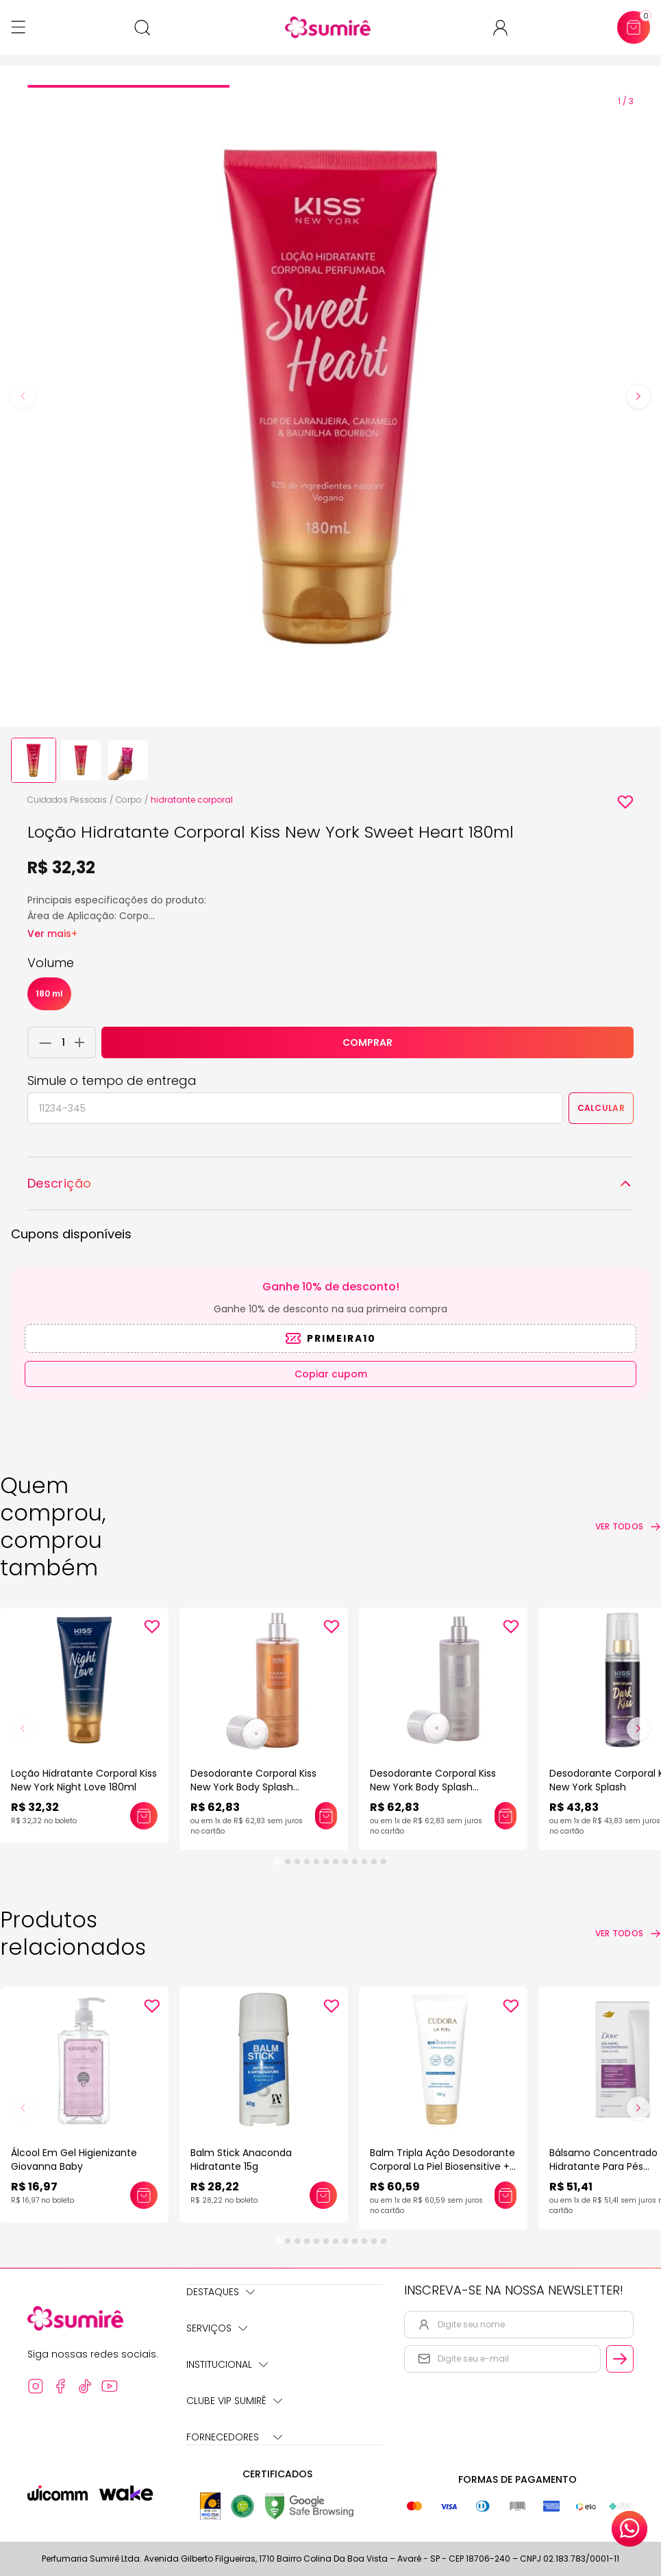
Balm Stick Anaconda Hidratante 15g (241, 2159)
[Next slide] (638, 396)
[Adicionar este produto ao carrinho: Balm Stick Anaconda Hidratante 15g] (323, 2195)
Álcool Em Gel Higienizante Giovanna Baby (74, 2159)
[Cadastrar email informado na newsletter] (620, 2359)
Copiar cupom (331, 1374)
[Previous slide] (22, 396)
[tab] (128, 86)
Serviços (216, 2328)
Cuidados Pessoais (67, 799)
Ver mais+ (52, 933)
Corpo (129, 799)
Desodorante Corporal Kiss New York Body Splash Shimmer (253, 1787)
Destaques (220, 2292)
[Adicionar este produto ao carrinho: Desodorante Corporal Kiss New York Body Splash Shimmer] (326, 1815)
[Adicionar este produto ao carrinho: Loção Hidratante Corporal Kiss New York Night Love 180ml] (144, 1815)
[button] (33, 760)
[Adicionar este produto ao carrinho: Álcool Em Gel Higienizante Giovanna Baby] (144, 2195)
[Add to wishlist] (625, 802)
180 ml (49, 993)
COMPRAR (367, 1042)
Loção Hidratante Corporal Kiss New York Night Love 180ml (84, 1780)
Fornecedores (234, 2437)
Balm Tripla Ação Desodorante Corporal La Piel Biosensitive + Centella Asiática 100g (442, 2166)
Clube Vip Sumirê (234, 2401)
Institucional (227, 2364)
